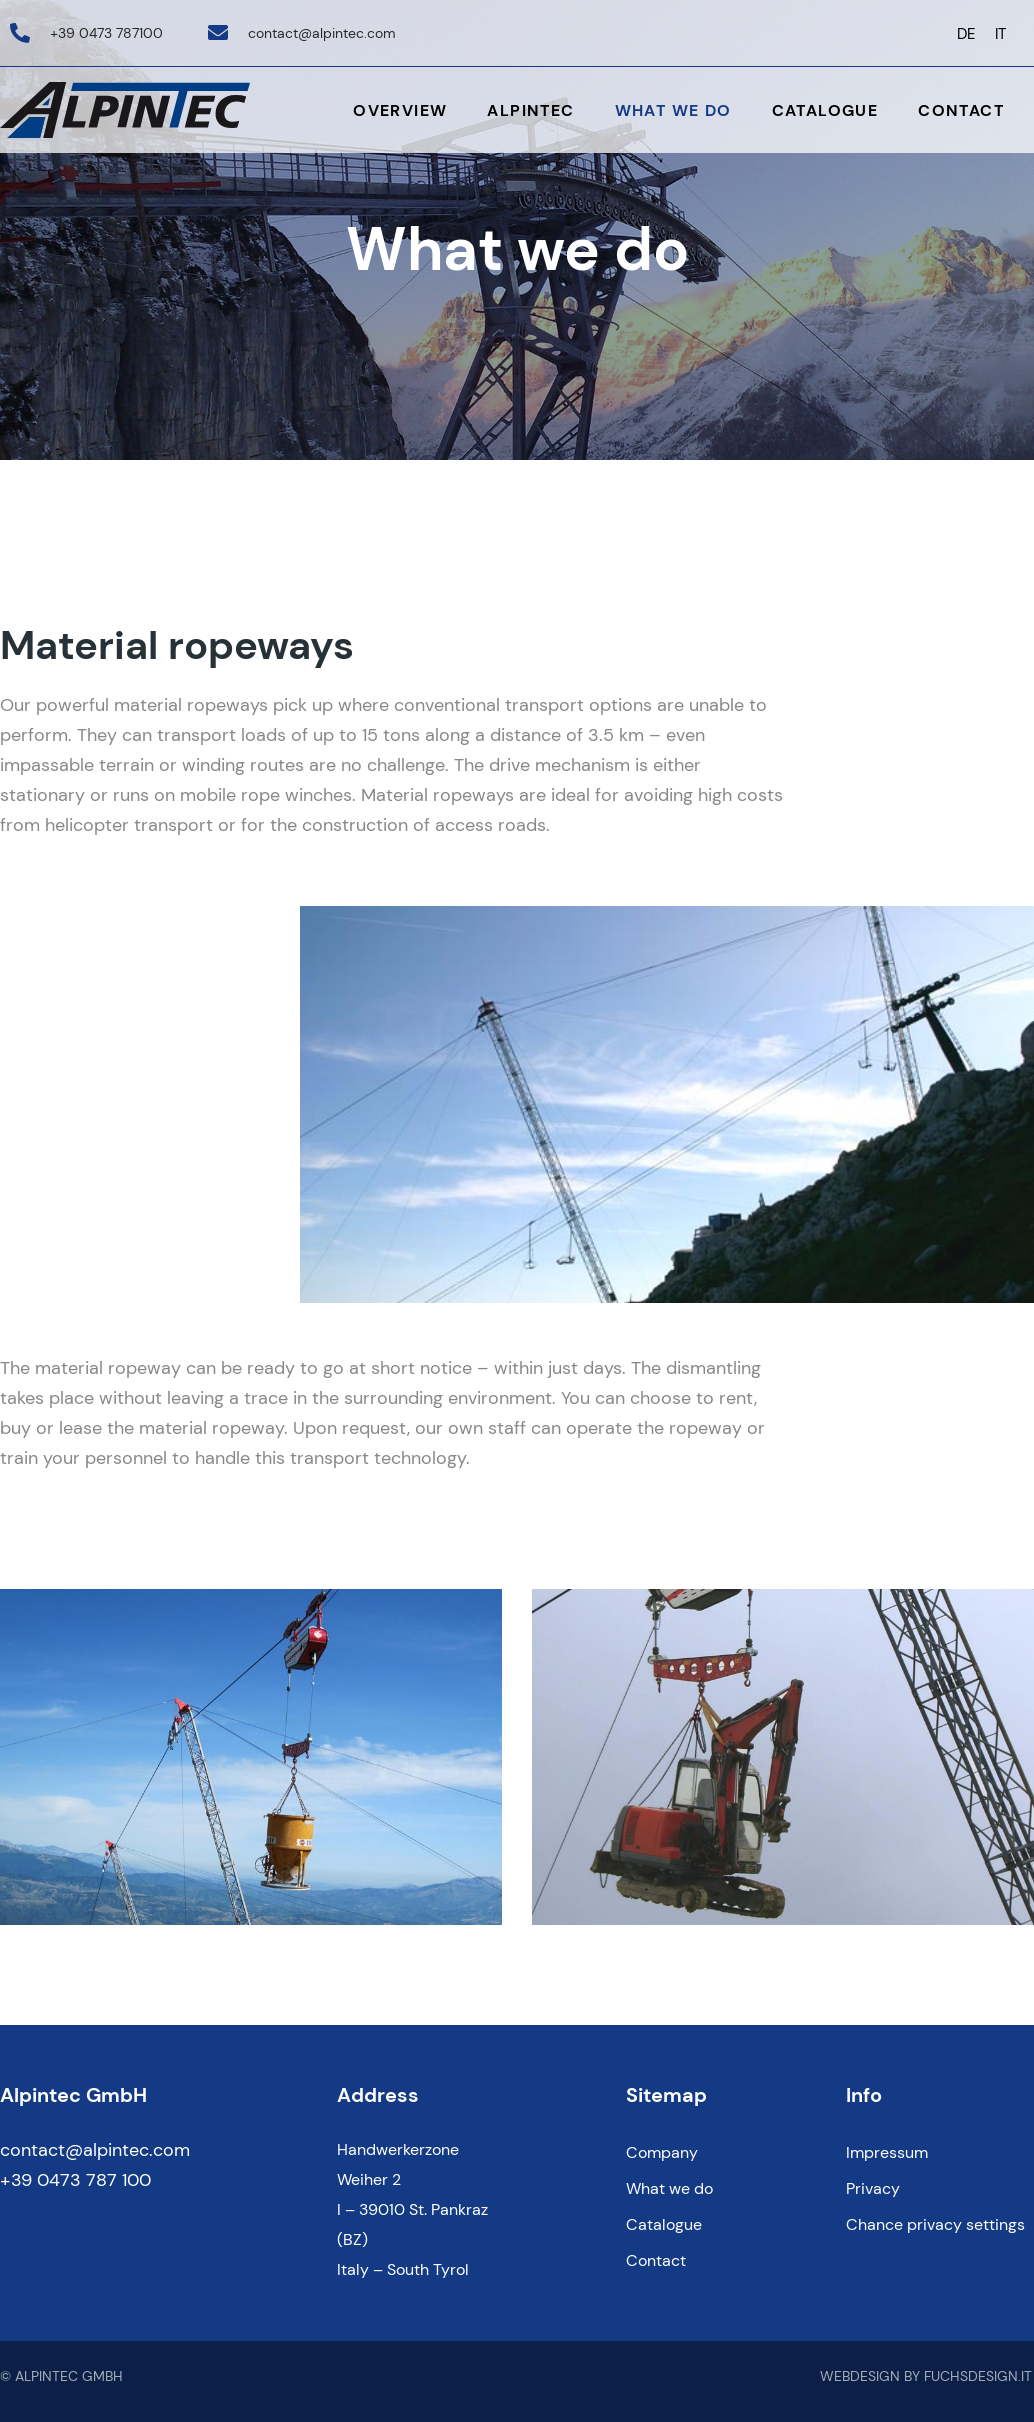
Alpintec (530, 110)
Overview (400, 110)
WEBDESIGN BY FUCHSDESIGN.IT (926, 2376)
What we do (673, 110)
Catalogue (825, 110)
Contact (961, 110)
